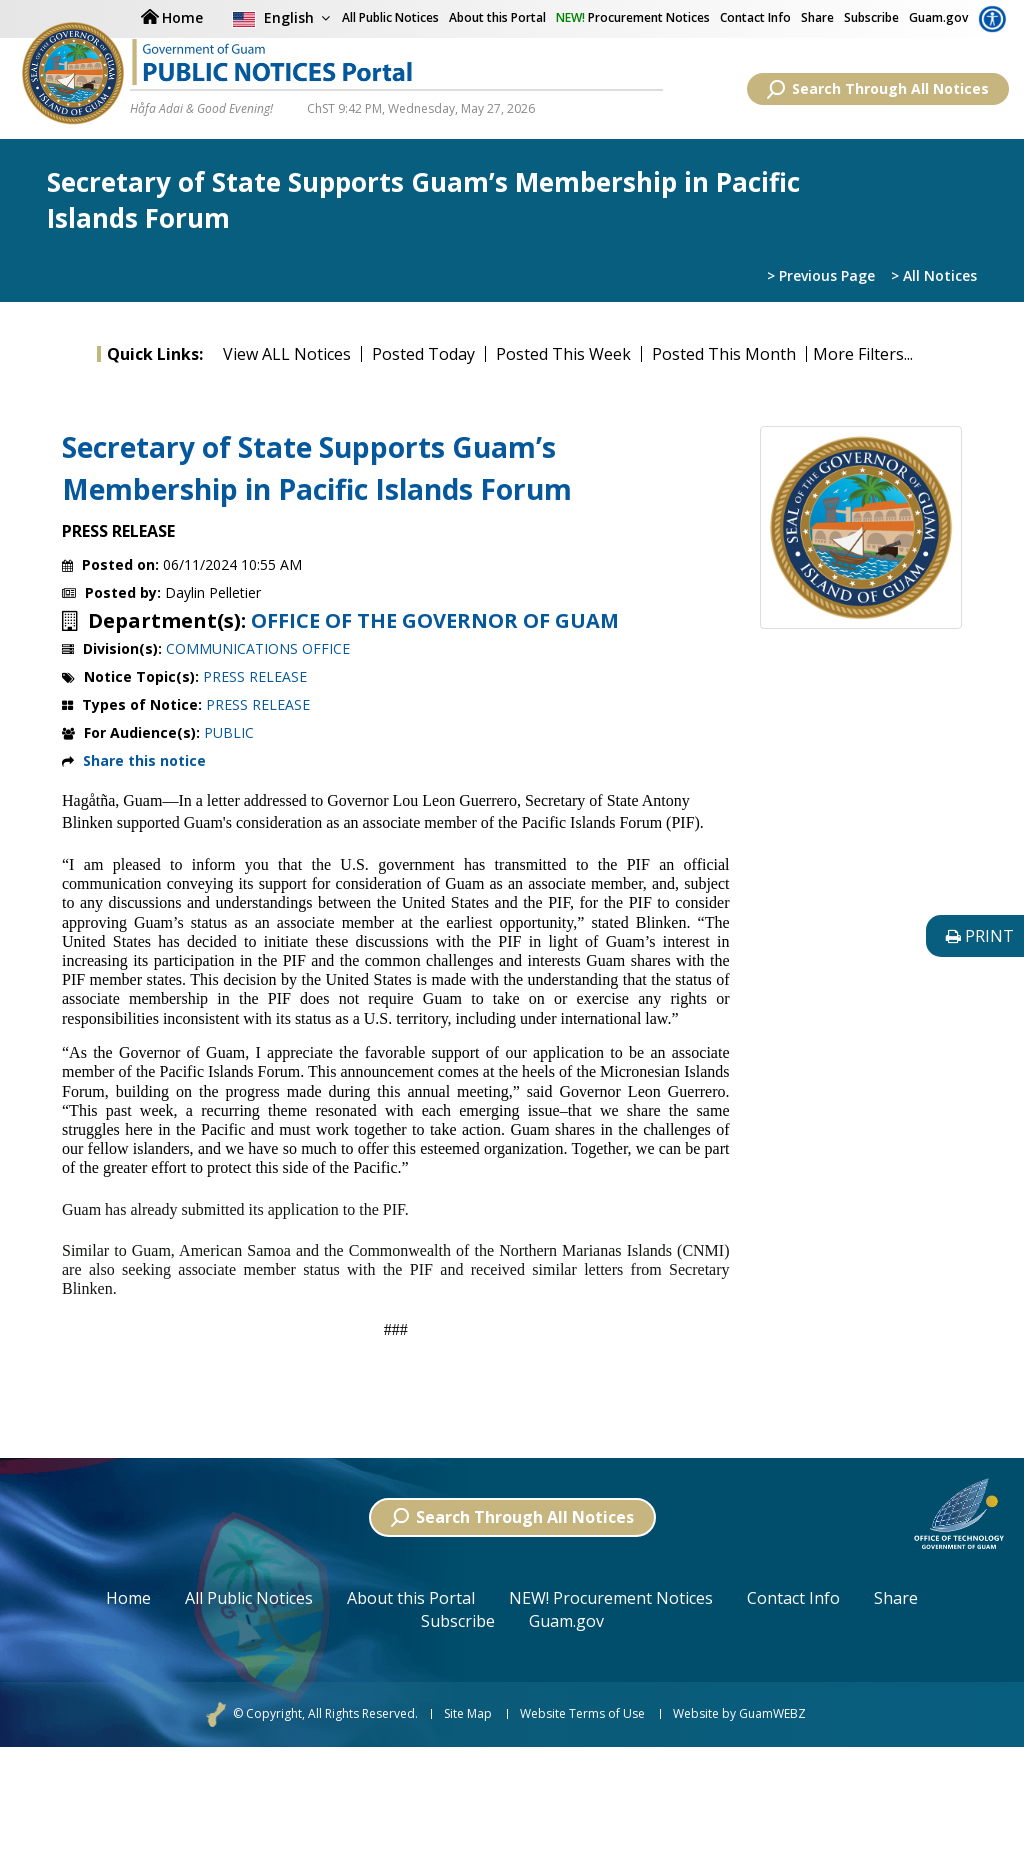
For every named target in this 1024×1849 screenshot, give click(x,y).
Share (817, 17)
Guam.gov (938, 17)
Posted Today (423, 354)
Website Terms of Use (582, 1714)
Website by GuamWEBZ (739, 1714)
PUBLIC (229, 732)
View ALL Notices (287, 354)
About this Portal (497, 17)
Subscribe (871, 17)
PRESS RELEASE (255, 676)
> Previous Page (821, 275)
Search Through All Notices (878, 89)
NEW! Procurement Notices (611, 1598)
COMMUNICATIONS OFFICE (258, 648)
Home (128, 1598)
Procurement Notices (633, 17)
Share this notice (144, 760)
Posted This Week (563, 354)
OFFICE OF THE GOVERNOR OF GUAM (435, 621)
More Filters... (863, 354)
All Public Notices (249, 1598)
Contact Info (755, 17)
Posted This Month (724, 354)
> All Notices (934, 275)
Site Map (468, 1714)
